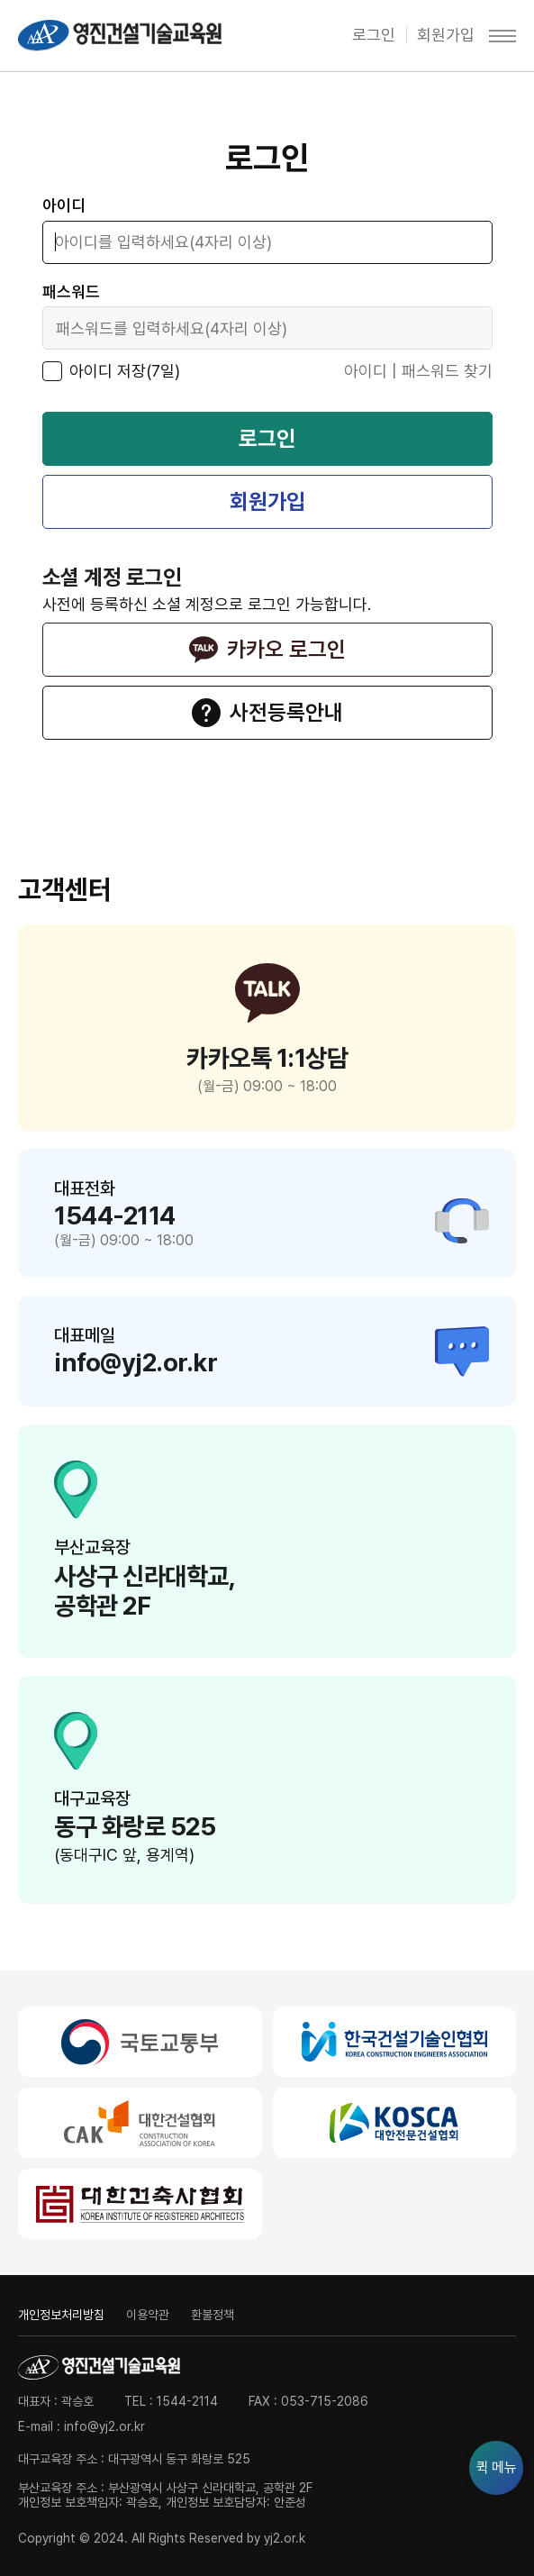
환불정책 (212, 2314)
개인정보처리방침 (61, 2314)
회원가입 (446, 34)
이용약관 (147, 2314)
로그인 (373, 34)
